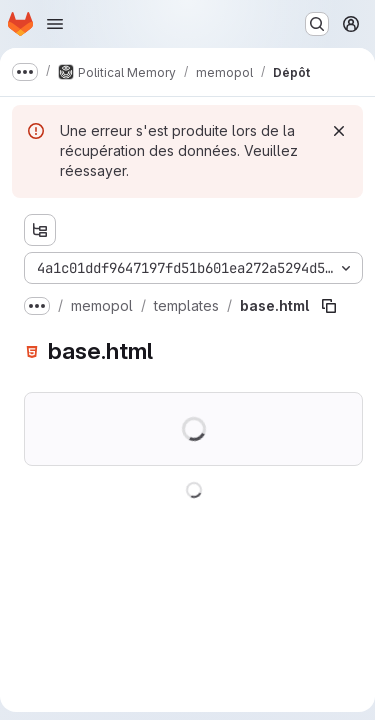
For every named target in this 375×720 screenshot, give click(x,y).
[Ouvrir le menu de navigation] (55, 24)
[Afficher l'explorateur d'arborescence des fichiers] (40, 230)
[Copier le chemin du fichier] (329, 306)
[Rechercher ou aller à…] (317, 24)
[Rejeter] (339, 131)
